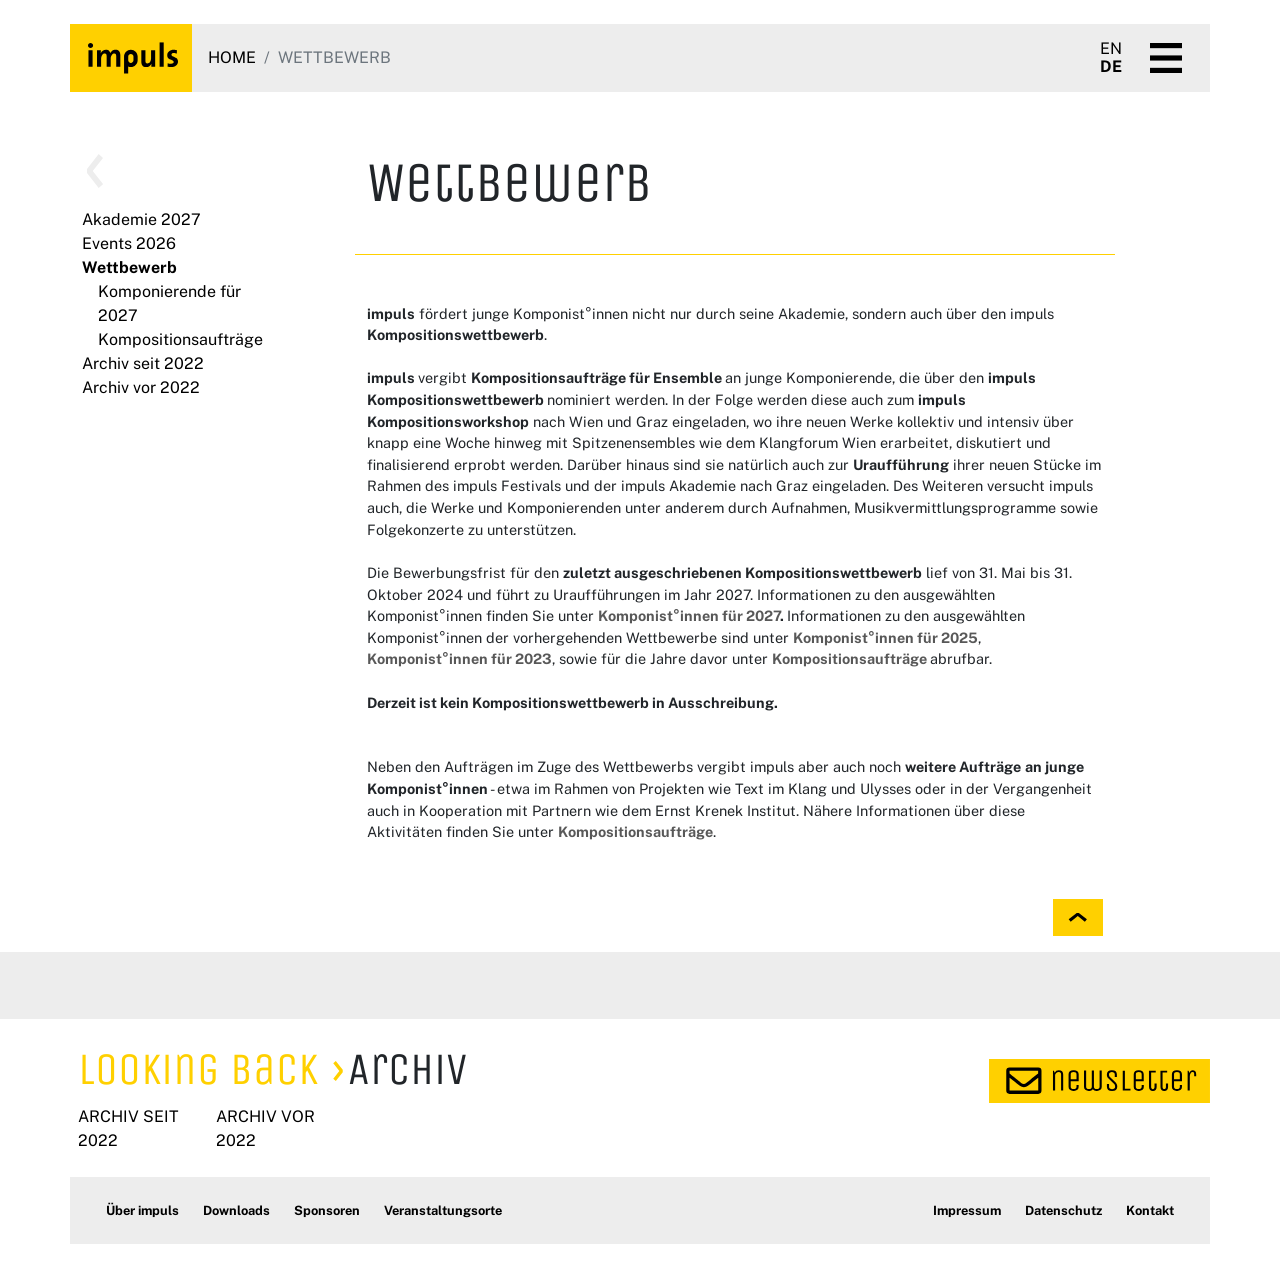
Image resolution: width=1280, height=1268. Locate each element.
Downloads (236, 1210)
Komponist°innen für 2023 (459, 658)
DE (1111, 67)
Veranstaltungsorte (443, 1210)
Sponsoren (327, 1210)
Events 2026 (129, 243)
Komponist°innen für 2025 (885, 637)
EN (1111, 49)
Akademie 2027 (141, 219)
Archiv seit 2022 (143, 363)
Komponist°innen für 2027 (689, 615)
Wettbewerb (129, 267)
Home (232, 57)
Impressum (967, 1210)
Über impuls (142, 1210)
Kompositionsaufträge (180, 339)
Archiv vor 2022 (141, 387)
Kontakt (1150, 1210)
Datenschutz (1063, 1210)
